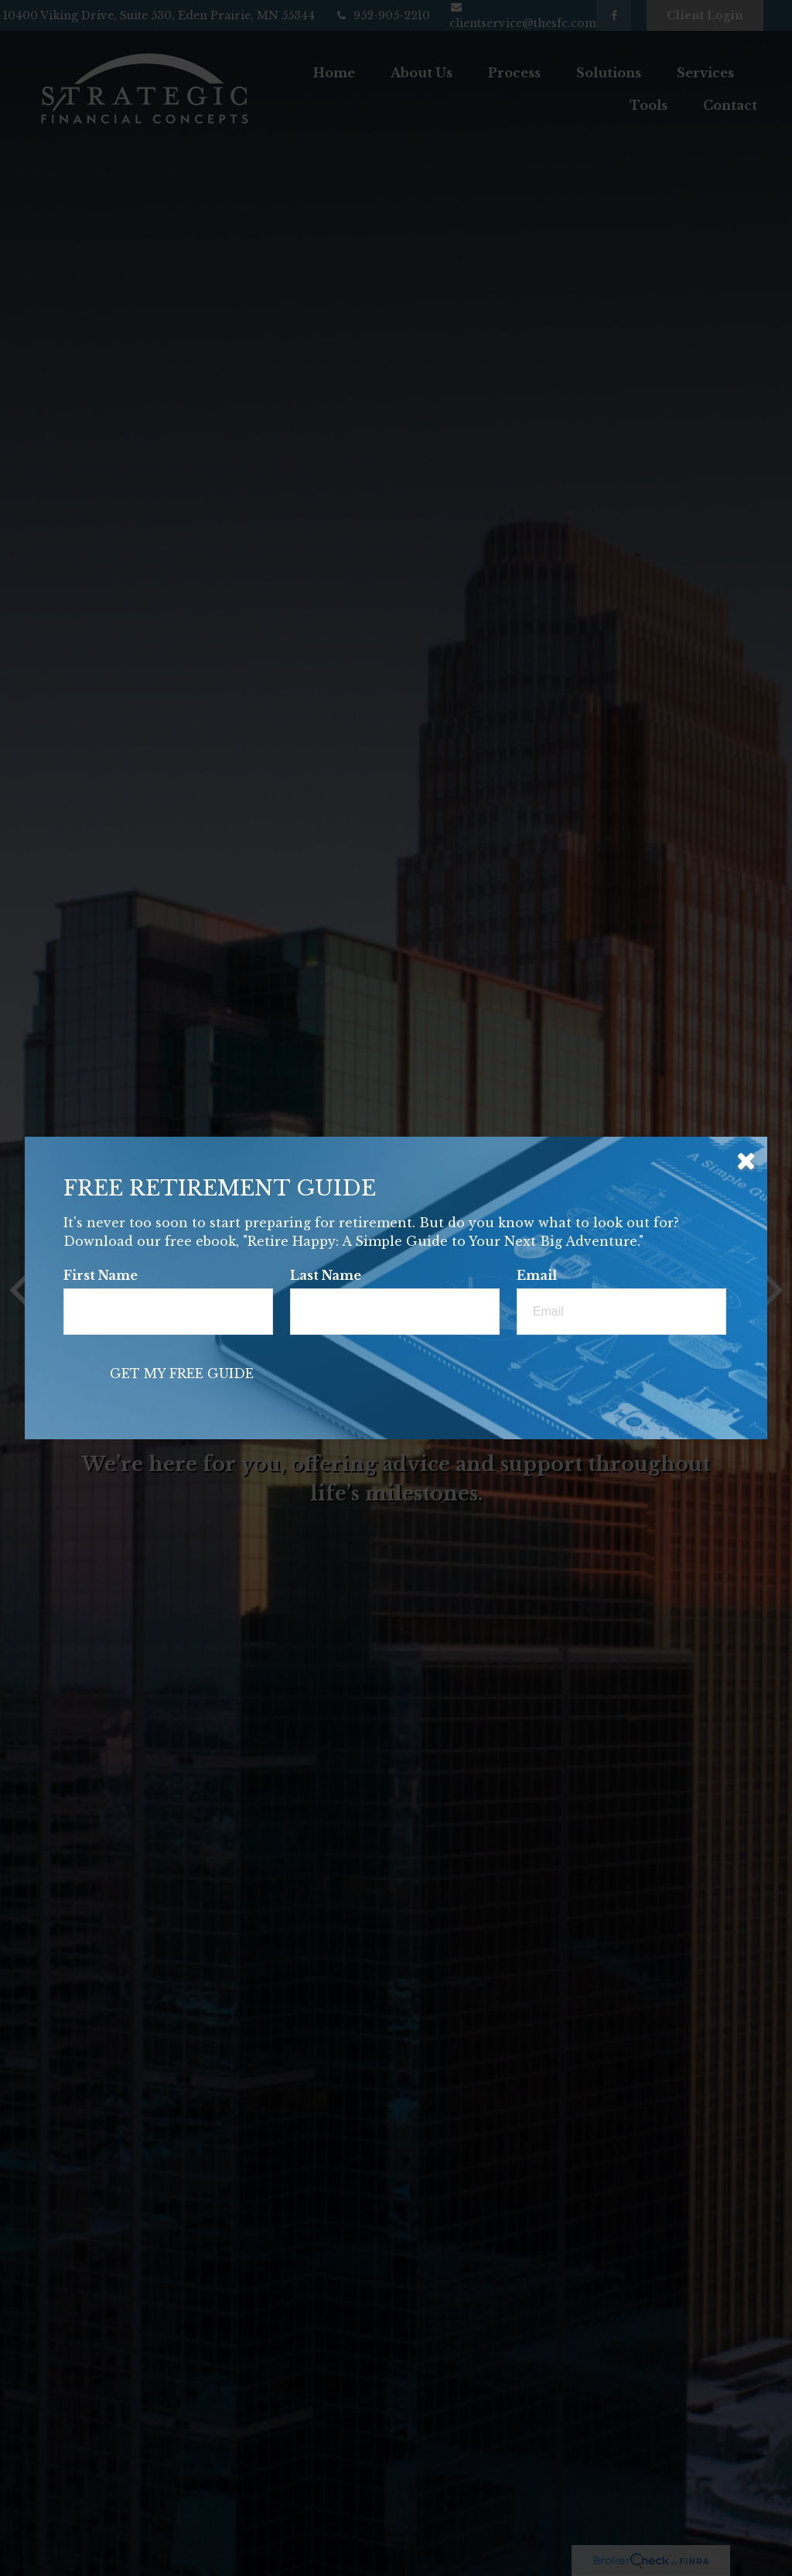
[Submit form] (181, 1373)
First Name (100, 1275)
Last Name (325, 1275)
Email (537, 1275)
